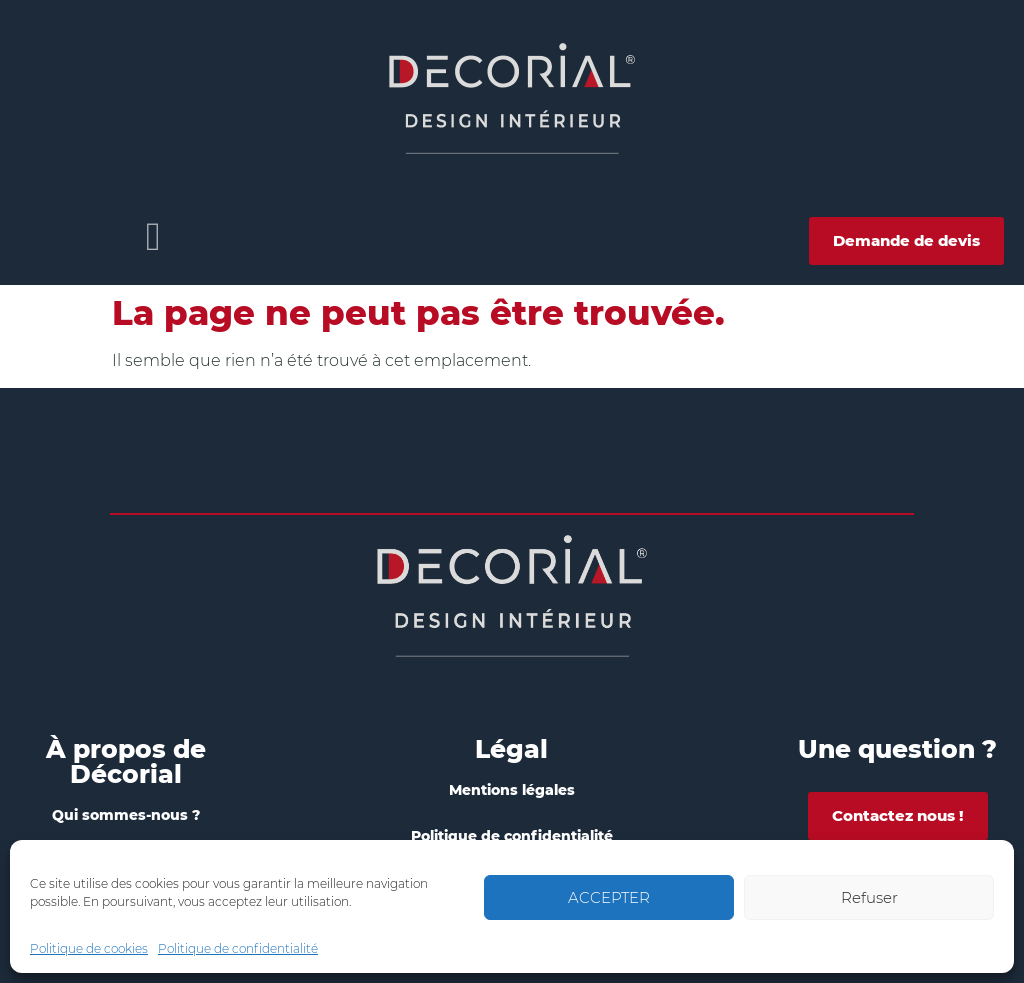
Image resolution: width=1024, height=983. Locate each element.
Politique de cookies (89, 948)
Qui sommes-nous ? (126, 815)
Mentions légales (512, 790)
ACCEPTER (609, 897)
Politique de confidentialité (238, 948)
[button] (153, 237)
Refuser (869, 897)
